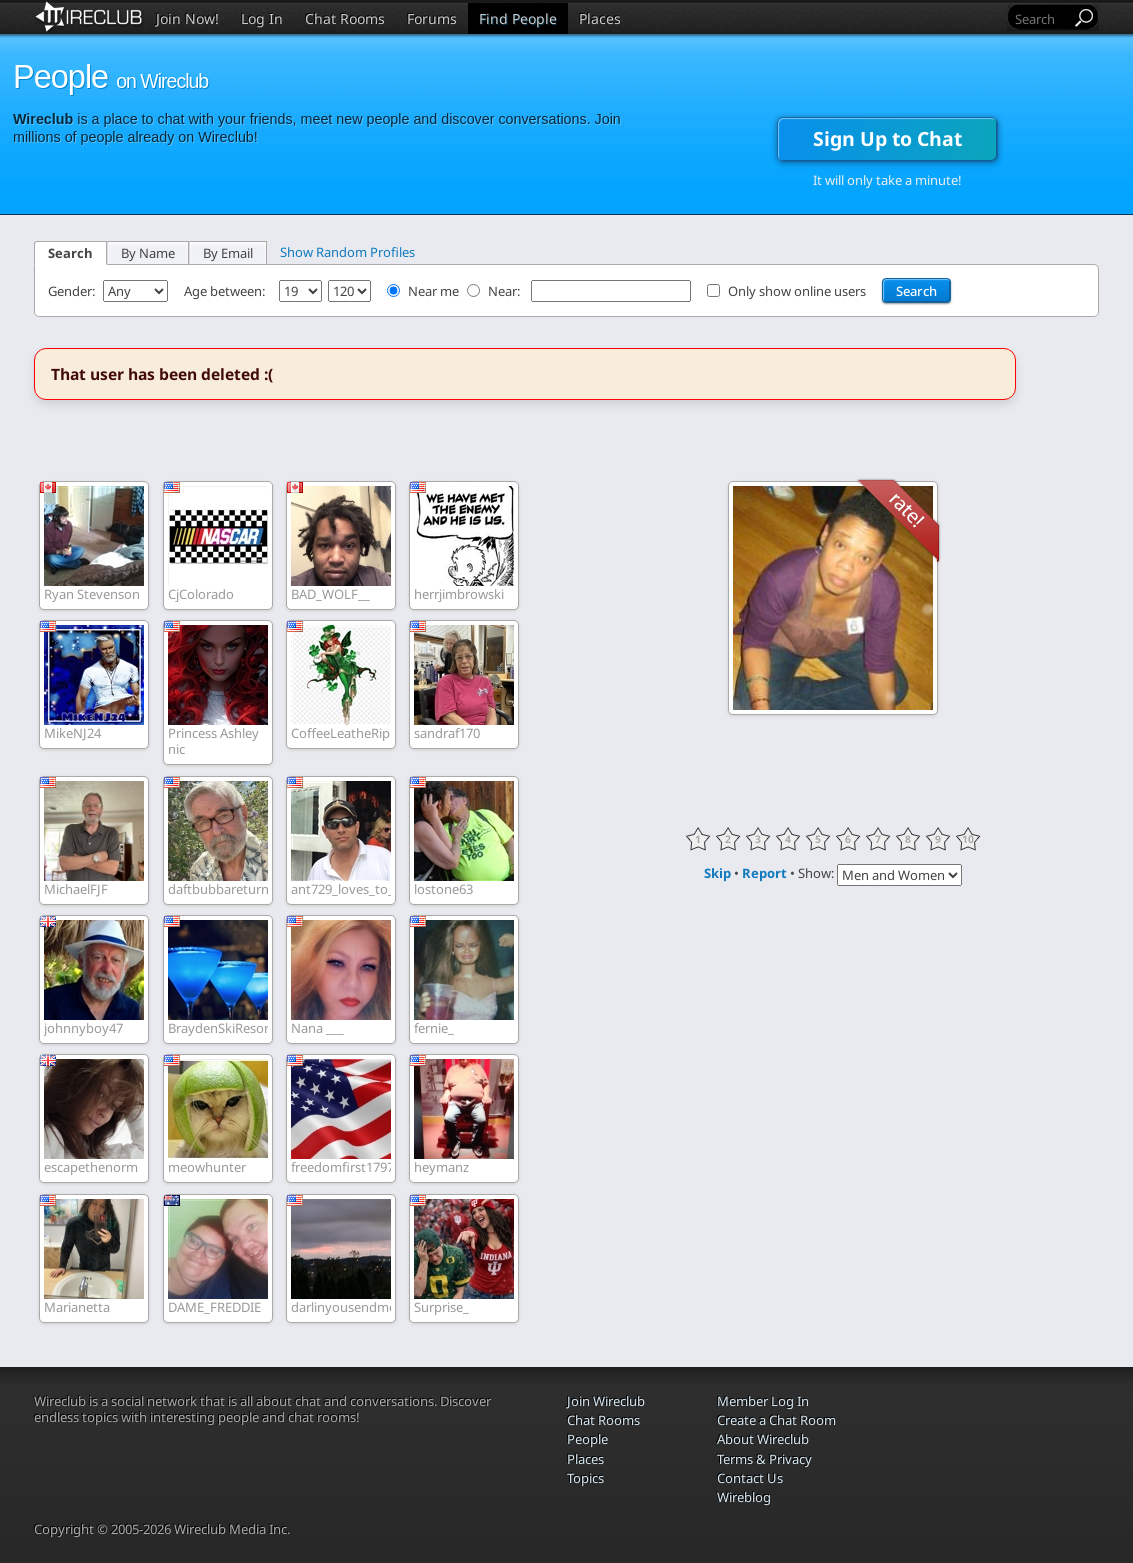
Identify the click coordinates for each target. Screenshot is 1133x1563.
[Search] (1041, 18)
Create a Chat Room (776, 1420)
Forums (432, 18)
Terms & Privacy (764, 1459)
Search (70, 253)
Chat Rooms (345, 18)
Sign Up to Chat (887, 138)
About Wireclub (763, 1439)
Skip (717, 873)
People (587, 1439)
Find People (518, 18)
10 (968, 839)
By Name (148, 253)
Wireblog (744, 1497)
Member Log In (763, 1401)
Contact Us (750, 1478)
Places (600, 18)
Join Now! (187, 18)
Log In (262, 18)
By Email (228, 253)
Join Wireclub (606, 1401)
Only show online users (797, 291)
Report (764, 873)
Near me (433, 291)
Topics (585, 1478)
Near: (505, 291)
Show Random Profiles (347, 252)
